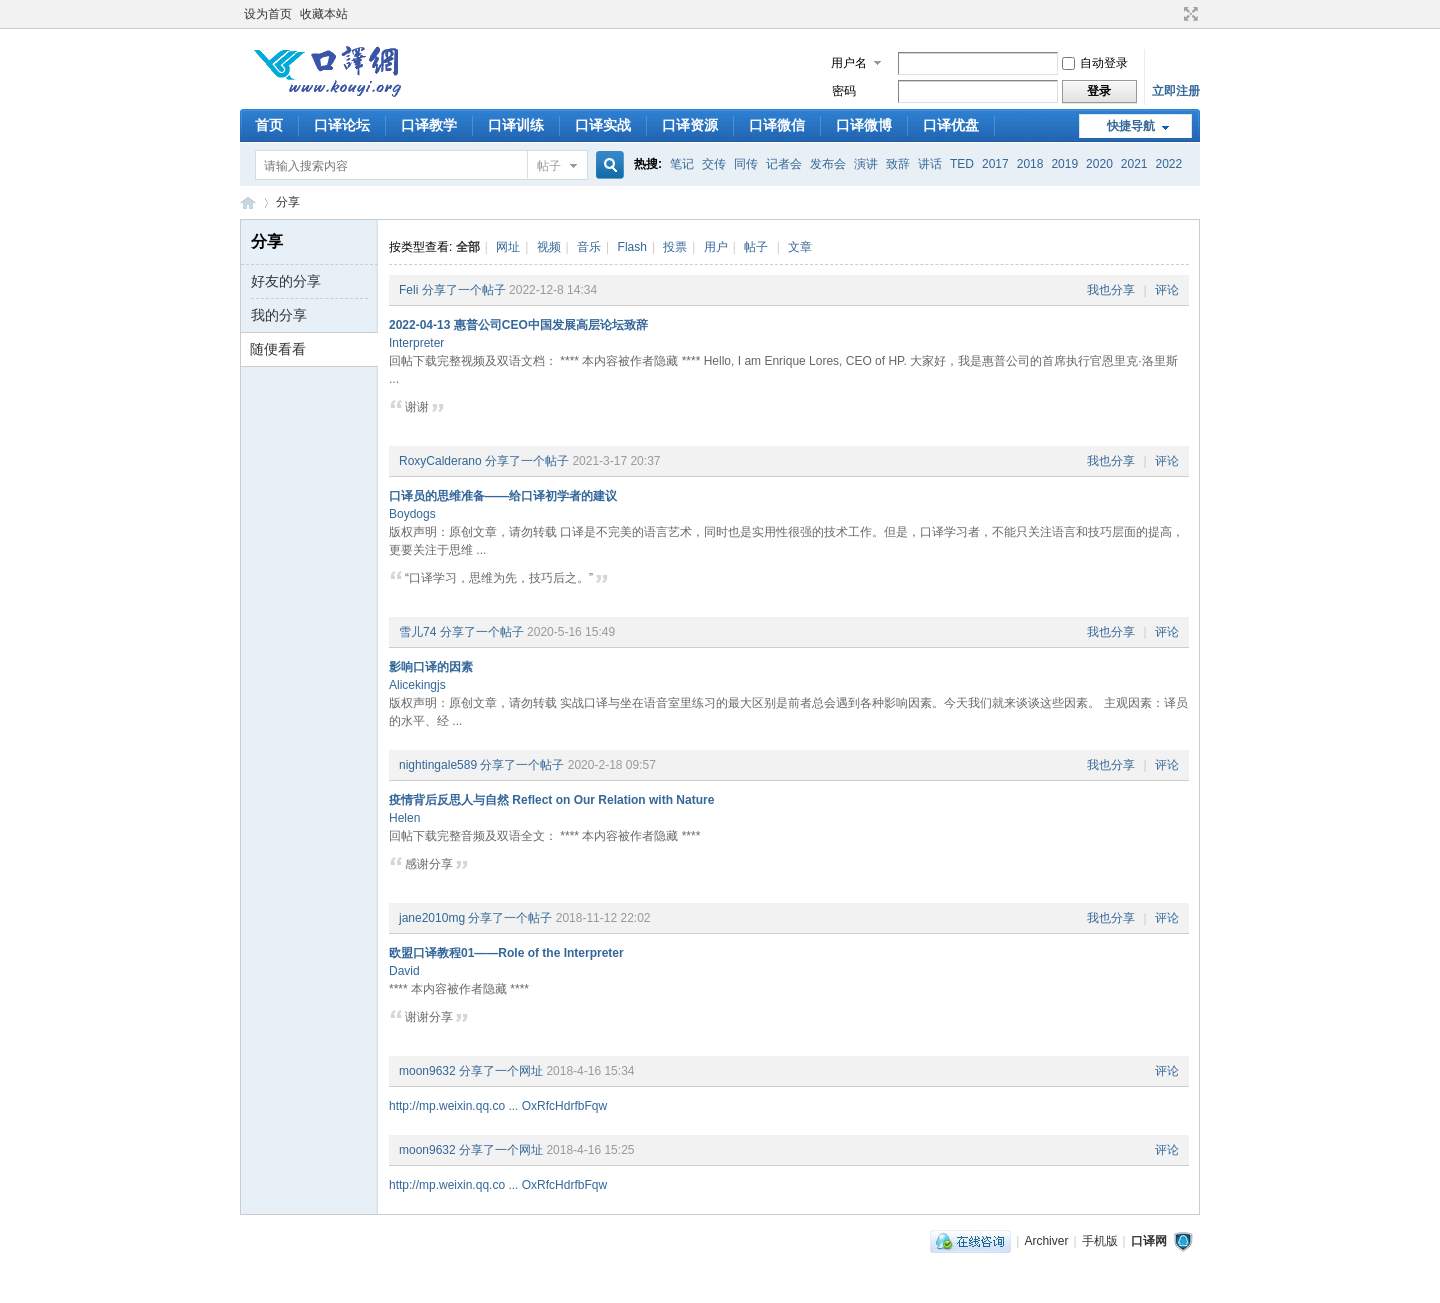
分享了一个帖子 (464, 290)
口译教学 (429, 125)
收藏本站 (324, 14)
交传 (714, 164)
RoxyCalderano (440, 461)
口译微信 (777, 125)
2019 (1064, 164)
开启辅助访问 (1172, 14)
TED (962, 164)
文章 (800, 247)
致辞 (898, 164)
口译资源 (690, 125)
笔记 (682, 164)
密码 (844, 91)
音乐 (589, 247)
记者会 (784, 164)
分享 (288, 202)
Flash (632, 247)
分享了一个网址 (501, 1071)
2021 (1134, 164)
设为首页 (268, 14)
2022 (1169, 164)
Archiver (1046, 1241)
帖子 (549, 166)
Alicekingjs (417, 685)
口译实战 (603, 125)
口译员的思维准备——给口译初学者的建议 (503, 496)
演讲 (866, 164)
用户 (716, 247)
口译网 (248, 202)
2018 (1030, 164)
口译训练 (516, 125)
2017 (995, 164)
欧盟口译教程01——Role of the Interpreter (506, 953)
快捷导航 (1131, 126)
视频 (549, 247)
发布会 (828, 164)
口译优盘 (951, 125)
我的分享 (279, 315)
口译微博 (864, 125)
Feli (408, 290)
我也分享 (1111, 290)
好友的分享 (286, 281)
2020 (1099, 164)
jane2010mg (432, 918)
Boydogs (412, 514)
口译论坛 (342, 125)
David (404, 971)
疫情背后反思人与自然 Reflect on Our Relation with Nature (551, 800)
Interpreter (416, 343)
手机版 (1100, 1241)
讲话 (930, 164)
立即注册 (1176, 91)
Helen (404, 818)
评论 (1167, 290)
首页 (269, 125)
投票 (675, 247)
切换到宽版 (1188, 14)
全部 (468, 247)
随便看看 (278, 349)
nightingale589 (438, 765)
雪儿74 (417, 632)
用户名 (849, 63)
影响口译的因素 (431, 667)
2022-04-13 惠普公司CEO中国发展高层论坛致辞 (518, 325)
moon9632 (427, 1071)
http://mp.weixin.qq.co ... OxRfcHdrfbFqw (498, 1106)
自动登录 (1095, 63)
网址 (508, 247)
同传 (746, 164)
